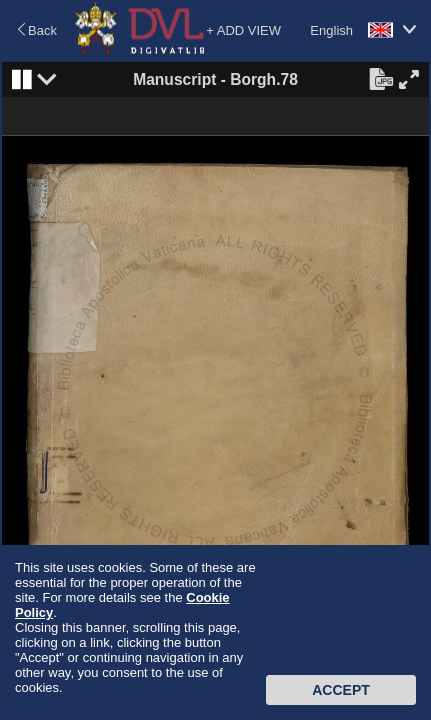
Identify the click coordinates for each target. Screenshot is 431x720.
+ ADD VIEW (243, 30)
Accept (341, 690)
